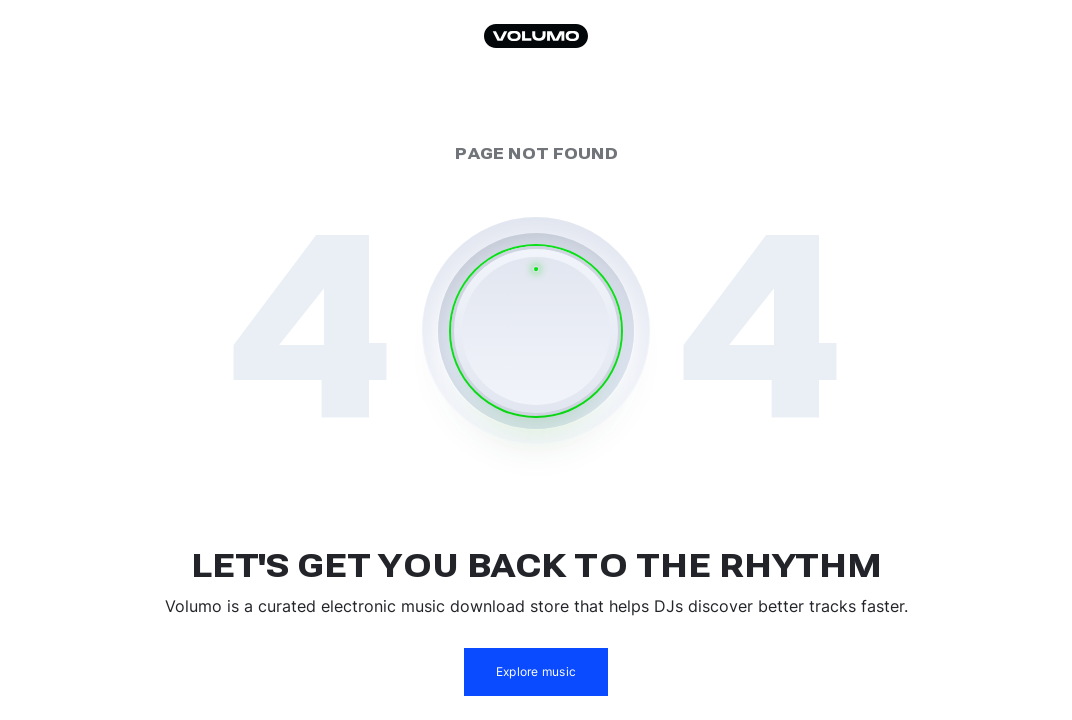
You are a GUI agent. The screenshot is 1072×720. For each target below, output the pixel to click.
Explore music (536, 671)
